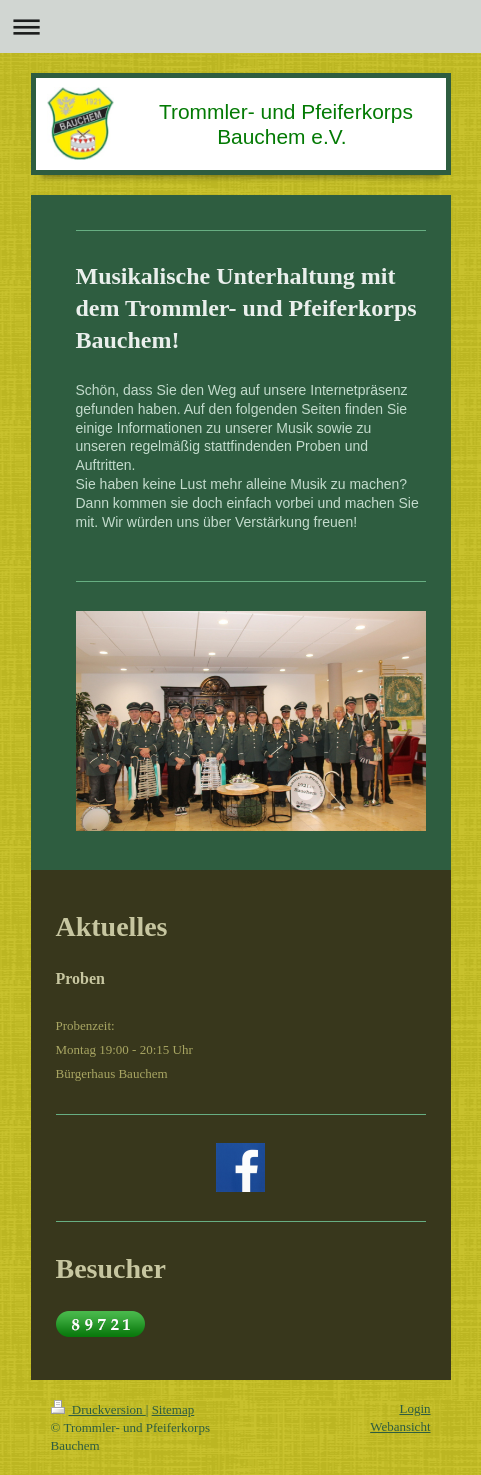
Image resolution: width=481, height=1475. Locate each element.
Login (414, 1408)
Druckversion (98, 1409)
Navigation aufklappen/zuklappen (240, 26)
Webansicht (400, 1426)
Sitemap (173, 1409)
